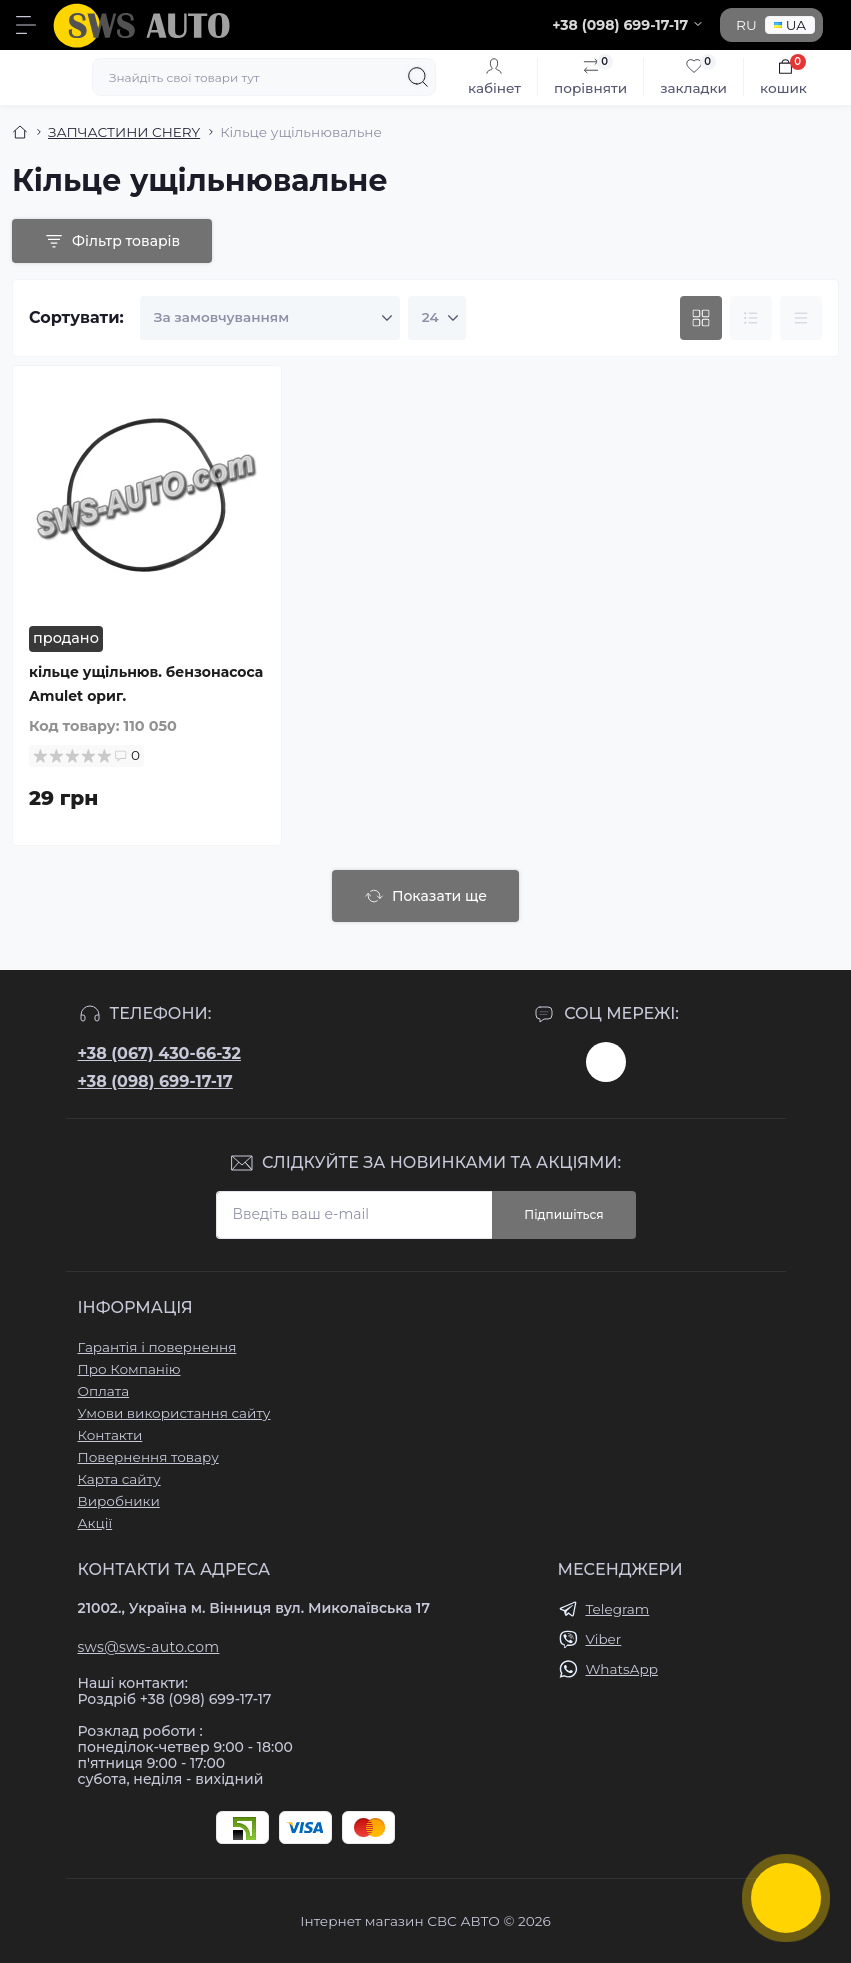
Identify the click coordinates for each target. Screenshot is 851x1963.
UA (790, 25)
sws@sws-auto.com (149, 1647)
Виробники (119, 1501)
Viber (604, 1639)
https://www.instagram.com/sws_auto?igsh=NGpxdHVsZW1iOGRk (606, 1062)
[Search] (418, 77)
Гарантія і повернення (157, 1347)
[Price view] (801, 318)
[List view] (751, 318)
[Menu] (26, 25)
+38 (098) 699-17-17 (155, 1081)
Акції (95, 1523)
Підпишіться (563, 1214)
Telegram (618, 1609)
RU (746, 25)
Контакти (110, 1435)
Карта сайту (119, 1479)
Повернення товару (148, 1457)
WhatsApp (622, 1669)
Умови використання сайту (174, 1413)
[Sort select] (270, 318)
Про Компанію (129, 1369)
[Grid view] (701, 318)
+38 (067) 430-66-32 (159, 1053)
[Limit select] (437, 318)
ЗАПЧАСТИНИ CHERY (124, 132)
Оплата (104, 1391)
